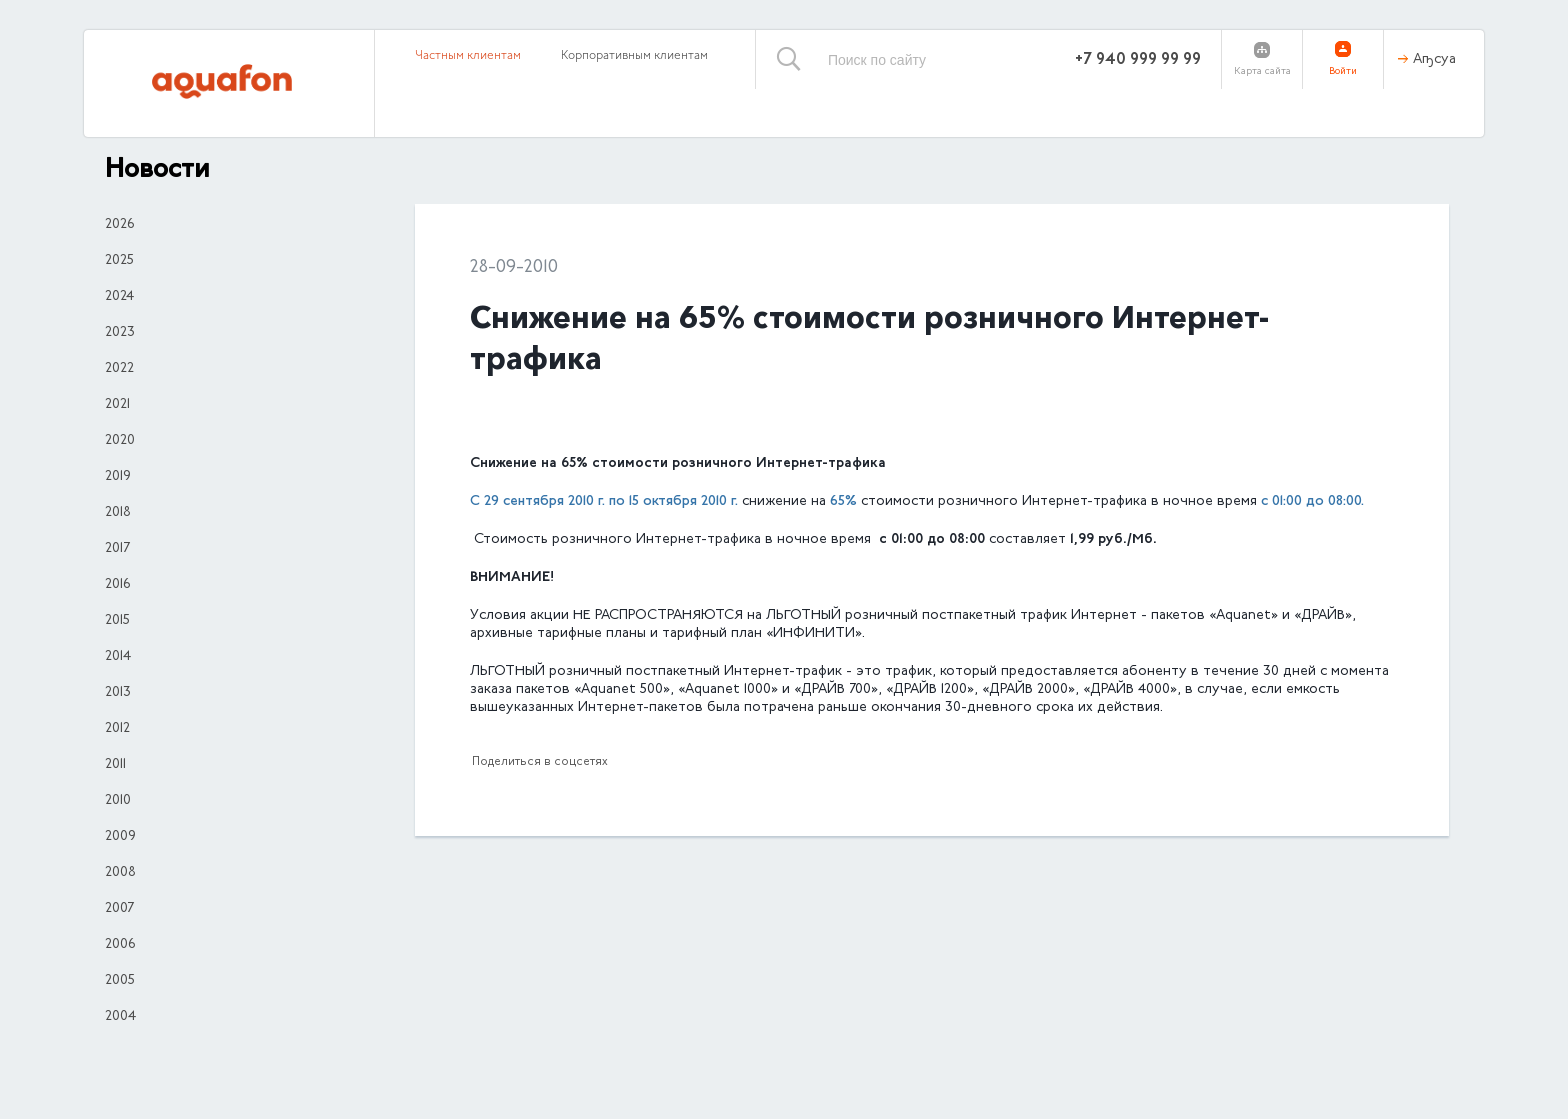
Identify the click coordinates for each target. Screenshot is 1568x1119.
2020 (120, 441)
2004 (120, 1017)
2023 (120, 333)
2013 (118, 693)
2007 (119, 909)
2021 (117, 405)
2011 (115, 765)
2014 (118, 657)
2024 (119, 297)
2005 (120, 981)
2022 (119, 369)
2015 (117, 621)
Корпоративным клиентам (634, 56)
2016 (117, 585)
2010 (118, 801)
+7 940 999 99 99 (1138, 60)
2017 (117, 549)
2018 (118, 513)
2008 (120, 873)
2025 (119, 261)
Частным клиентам (468, 56)
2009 (120, 837)
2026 (119, 225)
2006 (120, 945)
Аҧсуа (1434, 60)
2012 (117, 729)
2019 (118, 477)
